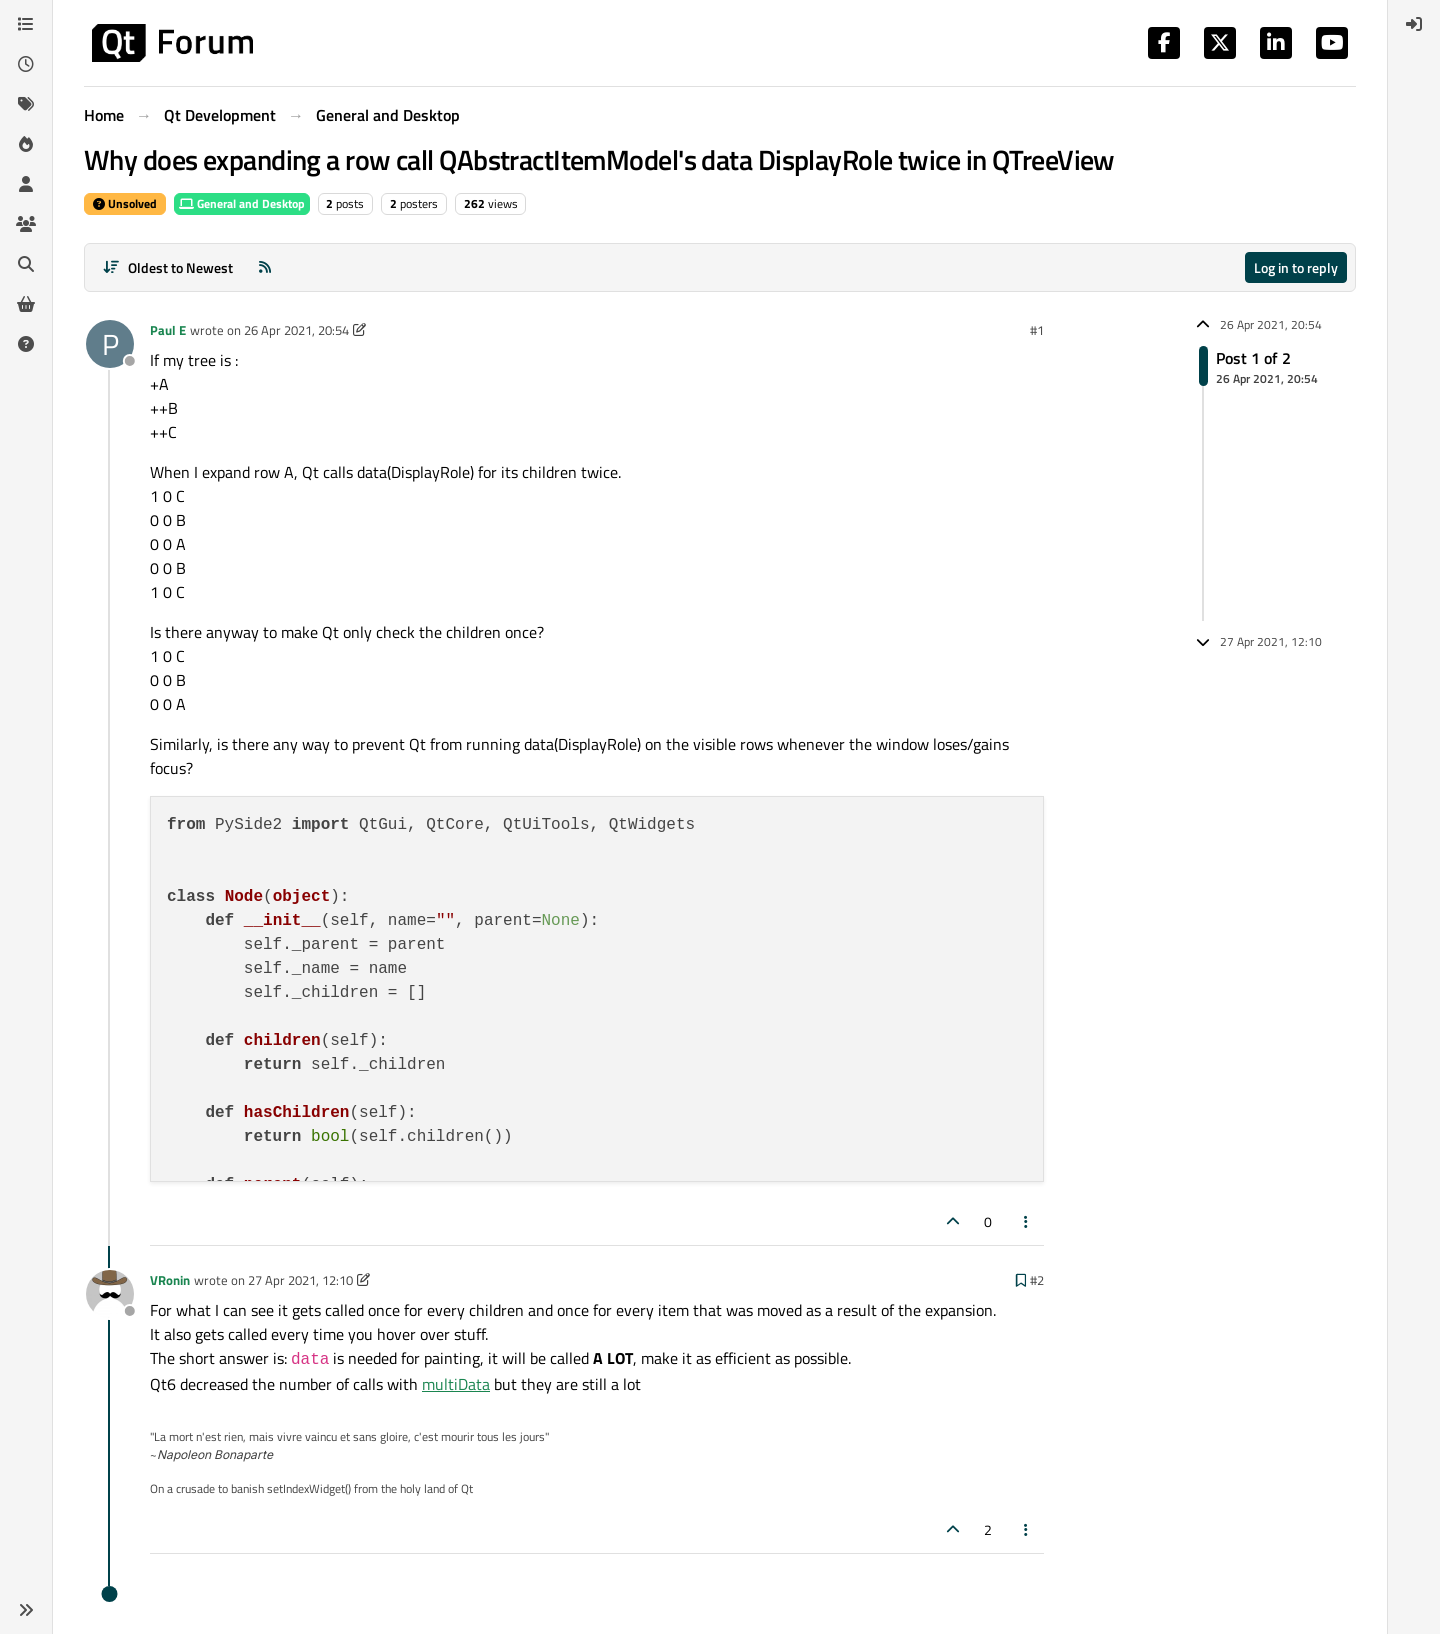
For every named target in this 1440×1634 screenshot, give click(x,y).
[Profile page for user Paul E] (110, 344)
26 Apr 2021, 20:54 (296, 330)
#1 (1037, 330)
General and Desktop (242, 203)
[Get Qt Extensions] (26, 304)
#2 (1037, 1280)
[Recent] (26, 64)
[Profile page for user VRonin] (110, 1294)
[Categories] (26, 24)
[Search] (26, 264)
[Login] (1414, 24)
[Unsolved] (26, 344)
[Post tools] (1027, 1221)
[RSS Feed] (265, 267)
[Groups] (26, 224)
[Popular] (26, 144)
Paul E (168, 330)
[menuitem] (1414, 24)
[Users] (26, 184)
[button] (26, 1610)
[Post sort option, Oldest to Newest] (167, 267)
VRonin (170, 1280)
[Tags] (26, 104)
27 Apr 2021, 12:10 (300, 1280)
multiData (456, 1384)
